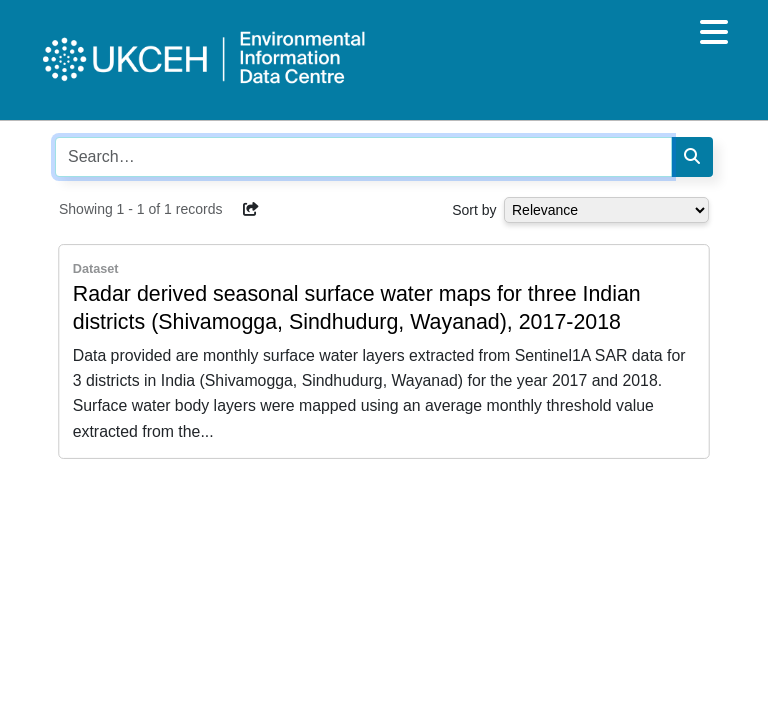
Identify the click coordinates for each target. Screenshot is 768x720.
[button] (251, 209)
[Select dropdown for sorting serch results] (606, 210)
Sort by (474, 210)
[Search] (692, 157)
